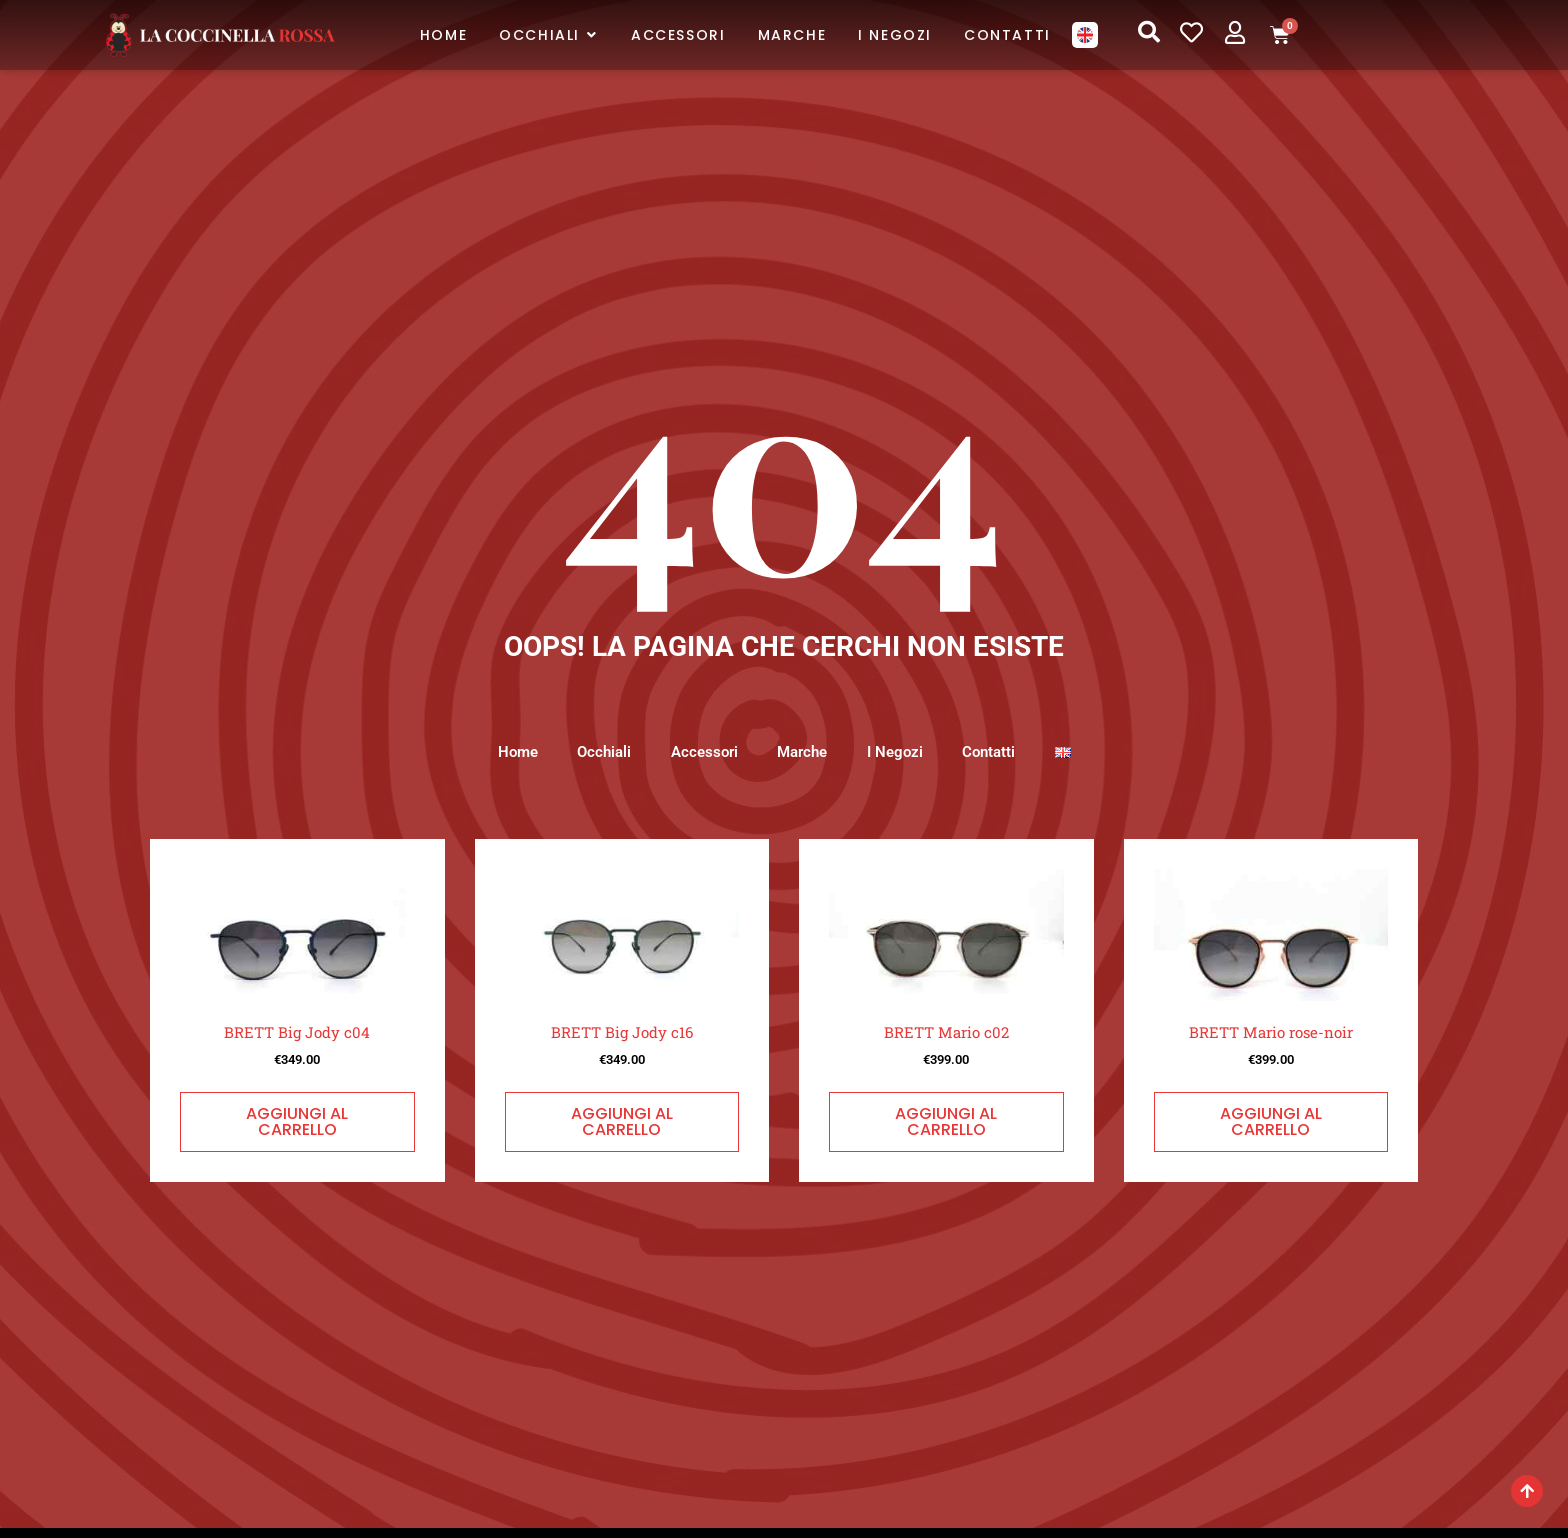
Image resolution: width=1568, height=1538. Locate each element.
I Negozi (895, 752)
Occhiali (603, 752)
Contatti (989, 752)
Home (516, 752)
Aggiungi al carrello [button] (297, 1121)
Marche (802, 752)
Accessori (703, 752)
